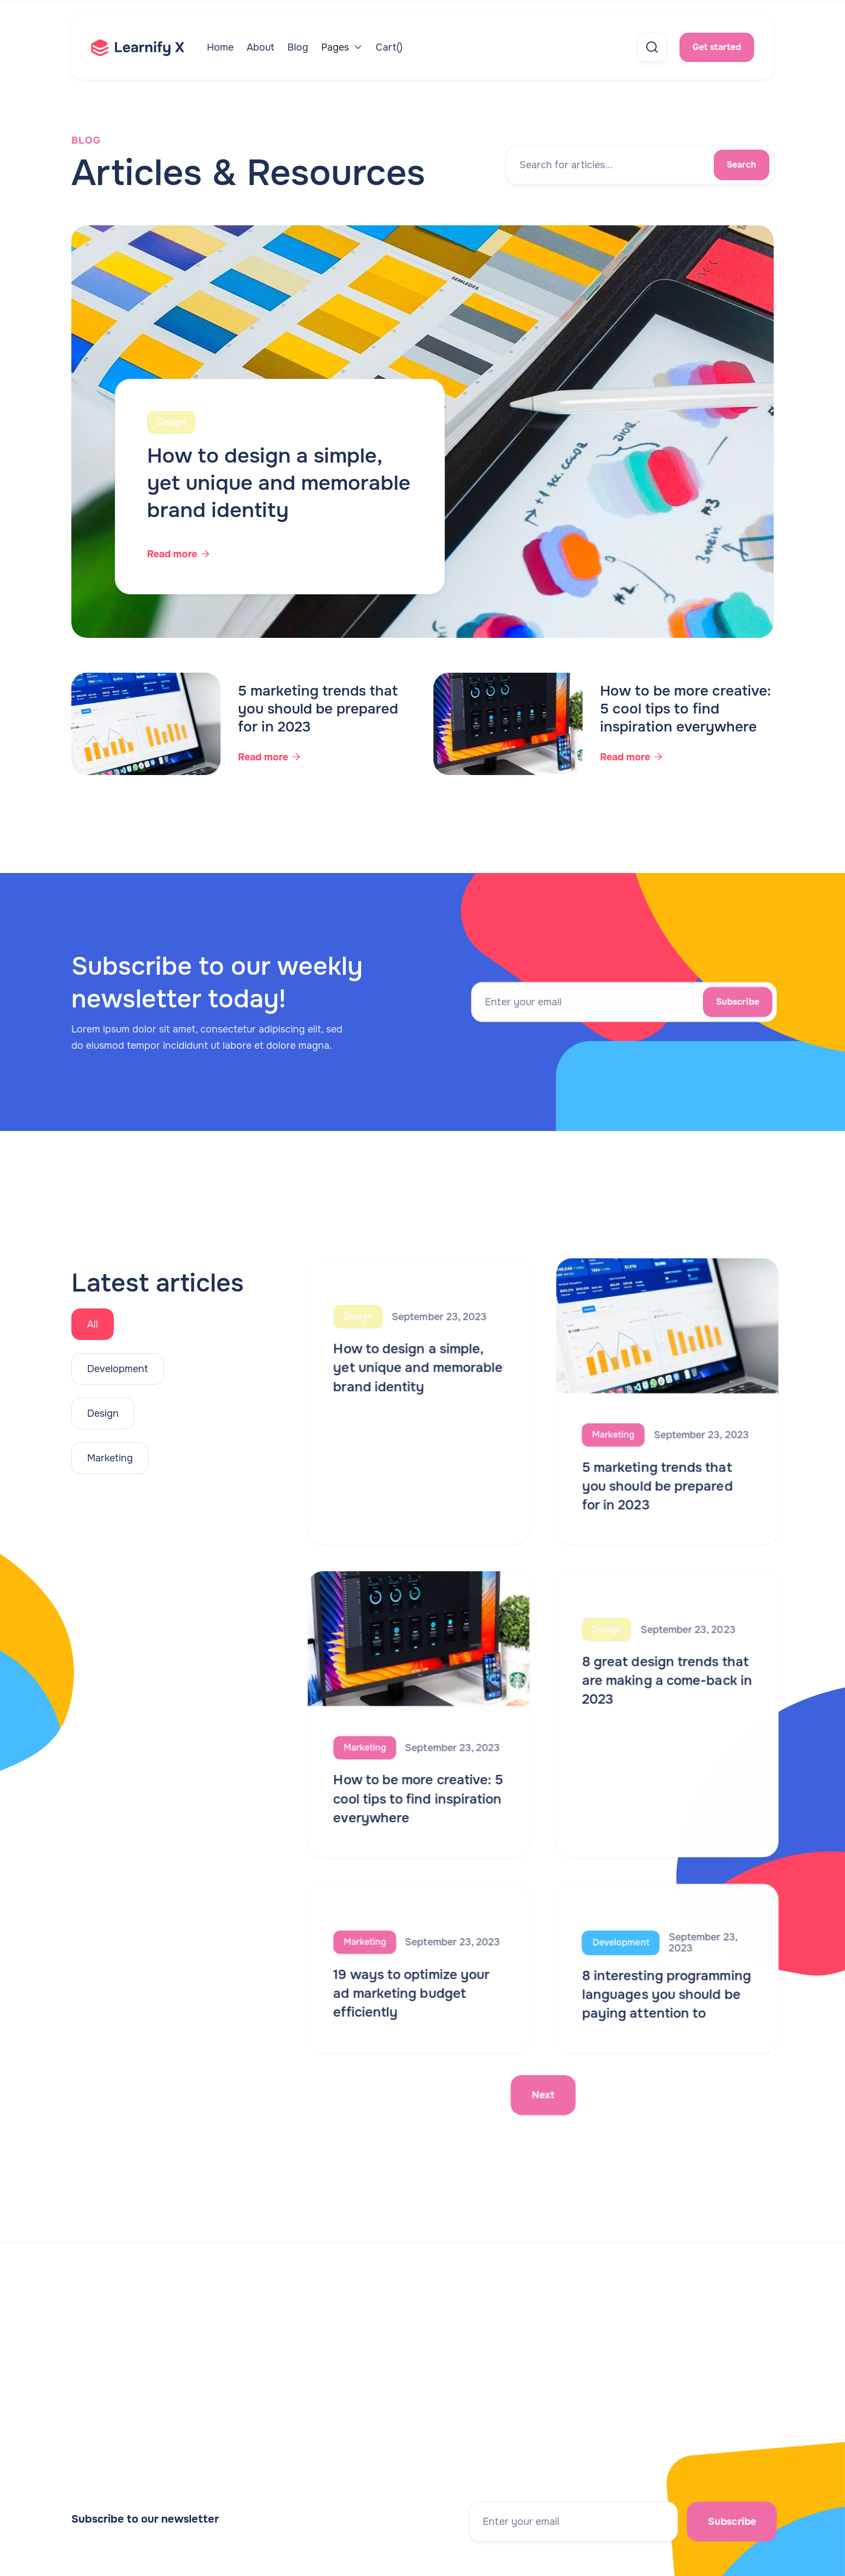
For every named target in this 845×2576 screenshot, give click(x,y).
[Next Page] (543, 2088)
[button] (342, 47)
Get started (717, 47)
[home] (149, 47)
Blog (297, 47)
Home (220, 47)
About (260, 47)
